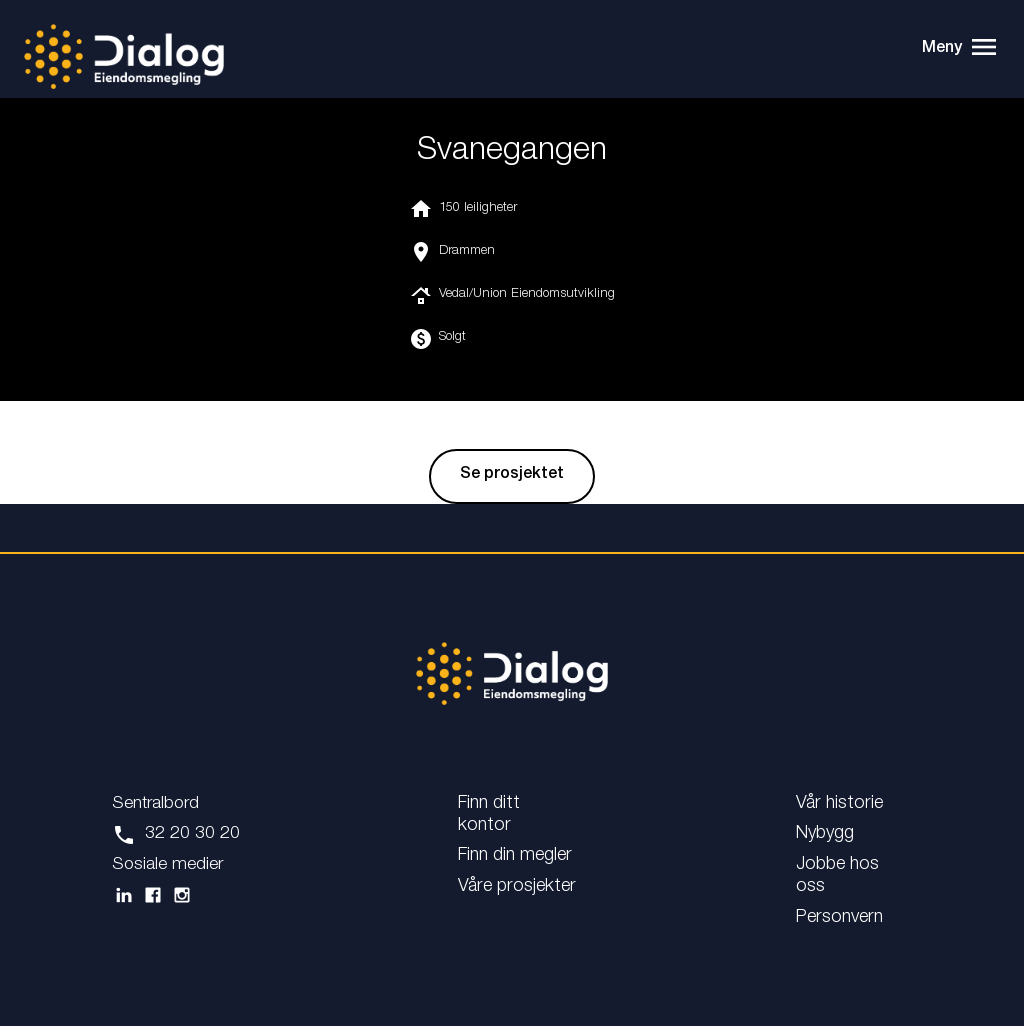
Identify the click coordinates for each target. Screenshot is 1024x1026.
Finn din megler (515, 856)
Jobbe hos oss (837, 876)
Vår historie (839, 804)
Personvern (839, 918)
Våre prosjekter (517, 887)
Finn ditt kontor (489, 815)
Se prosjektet (512, 476)
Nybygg (825, 834)
